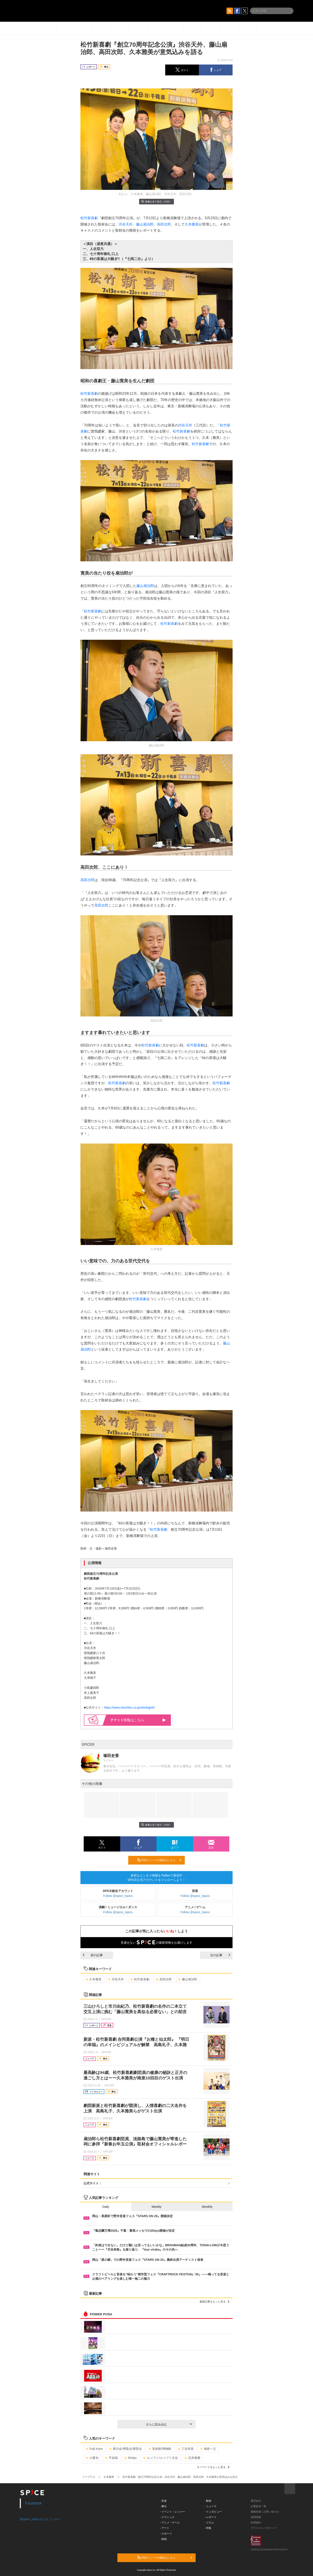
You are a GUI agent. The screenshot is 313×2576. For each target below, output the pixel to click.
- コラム (209, 2522)
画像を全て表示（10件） (156, 201)
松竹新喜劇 (89, 218)
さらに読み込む (169, 2424)
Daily (105, 2206)
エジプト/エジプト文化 (160, 2458)
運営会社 (256, 2500)
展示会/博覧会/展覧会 (125, 2448)
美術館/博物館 (159, 2448)
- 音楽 (163, 2500)
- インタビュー (213, 2511)
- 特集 (208, 2528)
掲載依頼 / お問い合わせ (265, 2511)
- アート (164, 2528)
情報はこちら (138, 1720)
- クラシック (167, 2517)
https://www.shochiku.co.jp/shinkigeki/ (129, 1707)
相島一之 (208, 2448)
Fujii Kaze (94, 2448)
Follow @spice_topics (118, 1896)
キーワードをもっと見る (213, 2467)
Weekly (156, 2206)
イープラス (88, 2476)
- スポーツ (166, 2533)
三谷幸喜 (186, 2448)
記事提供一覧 (258, 2506)
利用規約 (256, 2522)
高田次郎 (164, 224)
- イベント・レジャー (172, 2511)
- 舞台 (163, 2506)
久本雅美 (192, 224)
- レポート (210, 2517)
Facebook (33, 2503)
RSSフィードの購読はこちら (159, 1860)
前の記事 (93, 1955)
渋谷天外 (126, 224)
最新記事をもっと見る (214, 2301)
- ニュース (210, 2506)
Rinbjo (130, 2458)
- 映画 (163, 2539)
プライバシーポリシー (264, 2528)
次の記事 (220, 1955)
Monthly (207, 2206)
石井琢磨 (192, 2458)
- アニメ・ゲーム (170, 2522)
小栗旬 (92, 2458)
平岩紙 (111, 2458)
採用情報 (256, 2517)
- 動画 (208, 2500)
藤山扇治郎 (144, 224)
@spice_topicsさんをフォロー (40, 2519)
